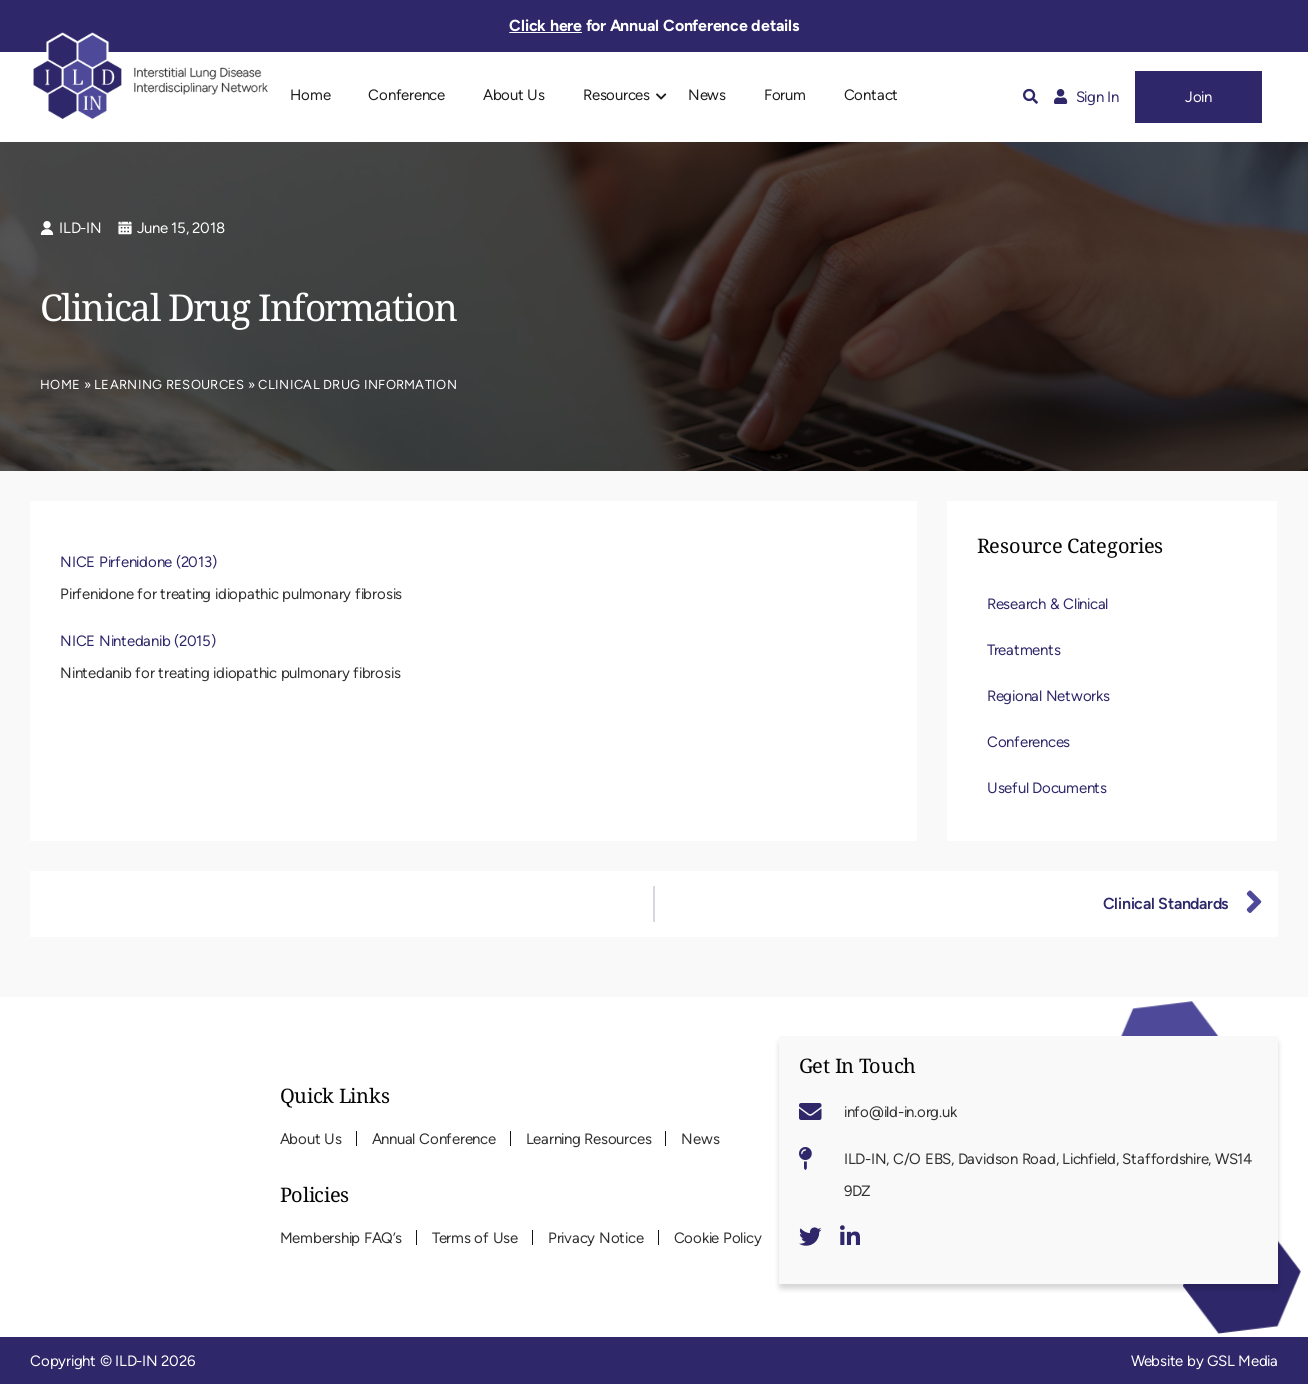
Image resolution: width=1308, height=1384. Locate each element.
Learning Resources (169, 384)
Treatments (1024, 650)
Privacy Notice (596, 1238)
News (707, 95)
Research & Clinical (1047, 604)
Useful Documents (1047, 788)
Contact (871, 95)
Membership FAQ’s (341, 1238)
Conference (406, 95)
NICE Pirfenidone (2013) (138, 562)
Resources (616, 95)
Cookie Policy (718, 1238)
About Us (514, 95)
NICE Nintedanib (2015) (138, 641)
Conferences (1028, 742)
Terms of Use (475, 1238)
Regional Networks (1048, 696)
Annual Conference (434, 1139)
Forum (785, 95)
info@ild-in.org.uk (900, 1112)
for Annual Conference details (653, 25)
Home (310, 95)
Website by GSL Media (1204, 1361)
